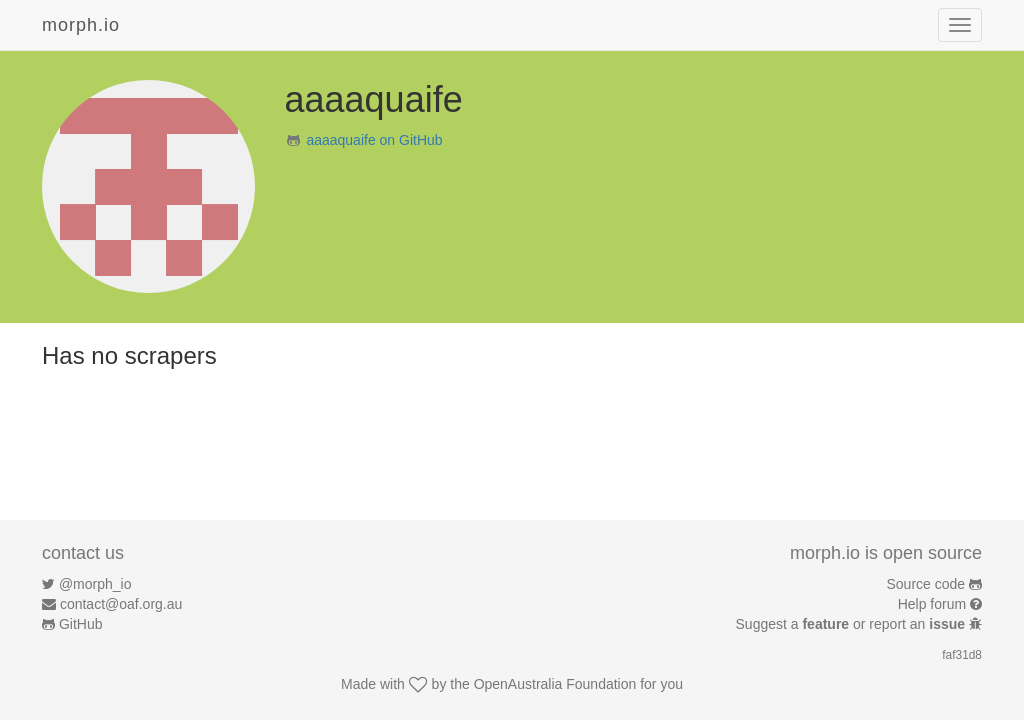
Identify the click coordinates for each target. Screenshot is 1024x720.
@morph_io (95, 584)
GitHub (81, 624)
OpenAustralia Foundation (555, 684)
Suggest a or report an (852, 624)
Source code (926, 584)
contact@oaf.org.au (121, 604)
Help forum (932, 604)
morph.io (81, 25)
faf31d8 (962, 655)
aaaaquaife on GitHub (374, 140)
